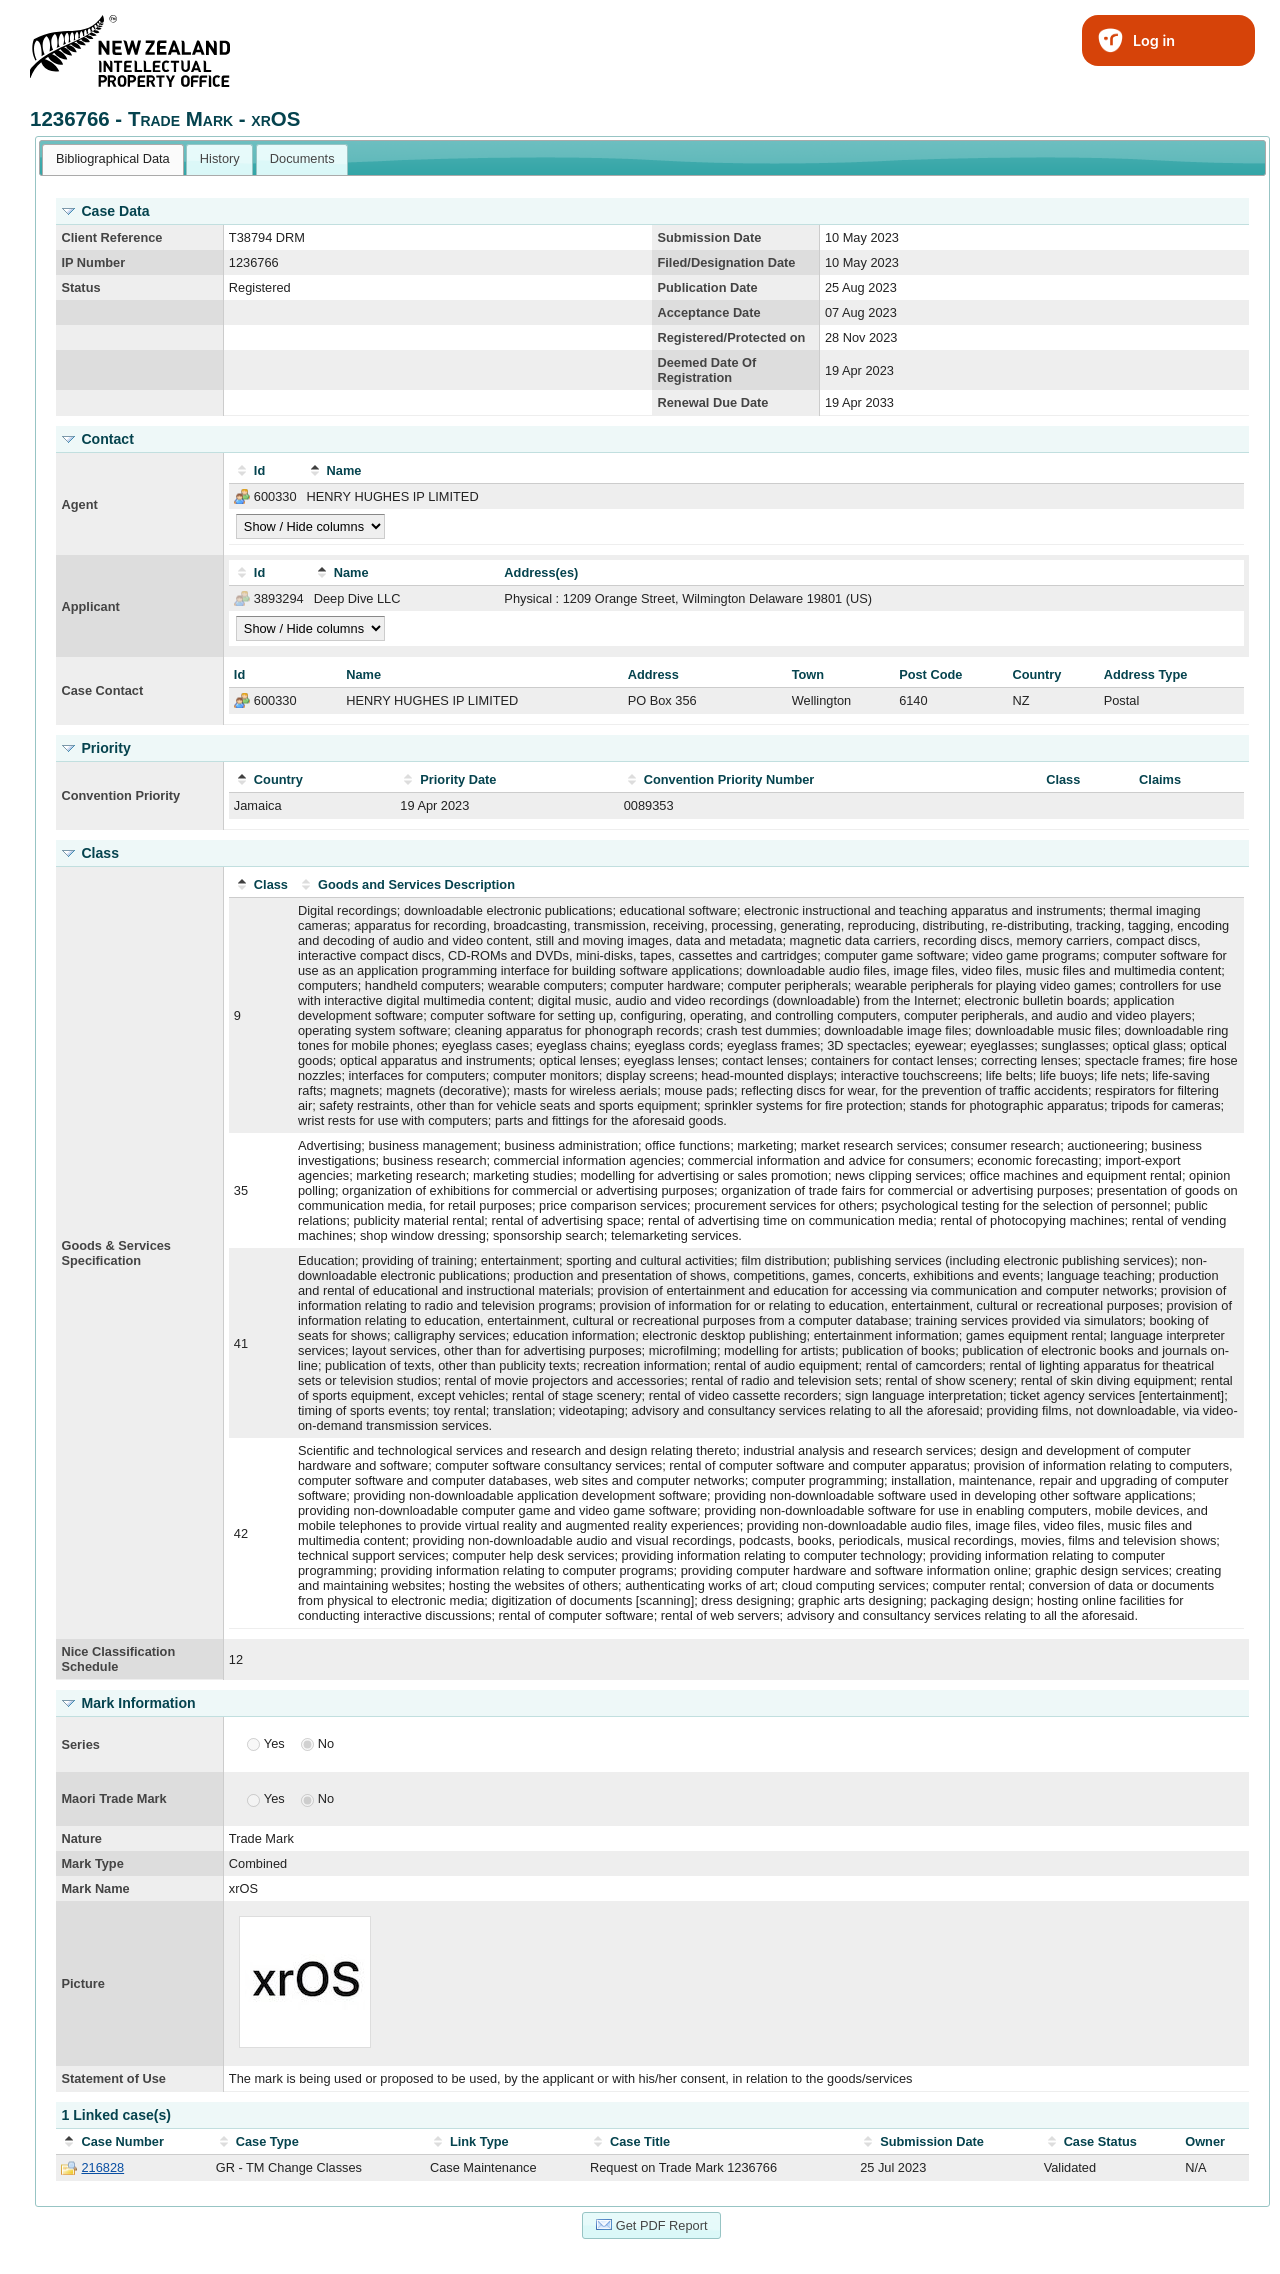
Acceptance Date (708, 312)
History (220, 158)
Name (344, 470)
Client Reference (111, 237)
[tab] (112, 159)
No (326, 1743)
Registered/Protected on (731, 337)
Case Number (122, 2141)
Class (271, 884)
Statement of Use (113, 2078)
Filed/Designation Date (726, 262)
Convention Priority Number (729, 779)
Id (259, 470)
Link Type (479, 2141)
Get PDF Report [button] (651, 2225)
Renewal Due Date (712, 402)
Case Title (640, 2141)
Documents (302, 158)
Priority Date (458, 779)
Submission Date (709, 237)
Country (278, 779)
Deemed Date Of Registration (706, 370)
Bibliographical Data (113, 158)
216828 (102, 2167)
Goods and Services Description (416, 884)
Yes (274, 1743)
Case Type (267, 2141)
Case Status (1100, 2141)
